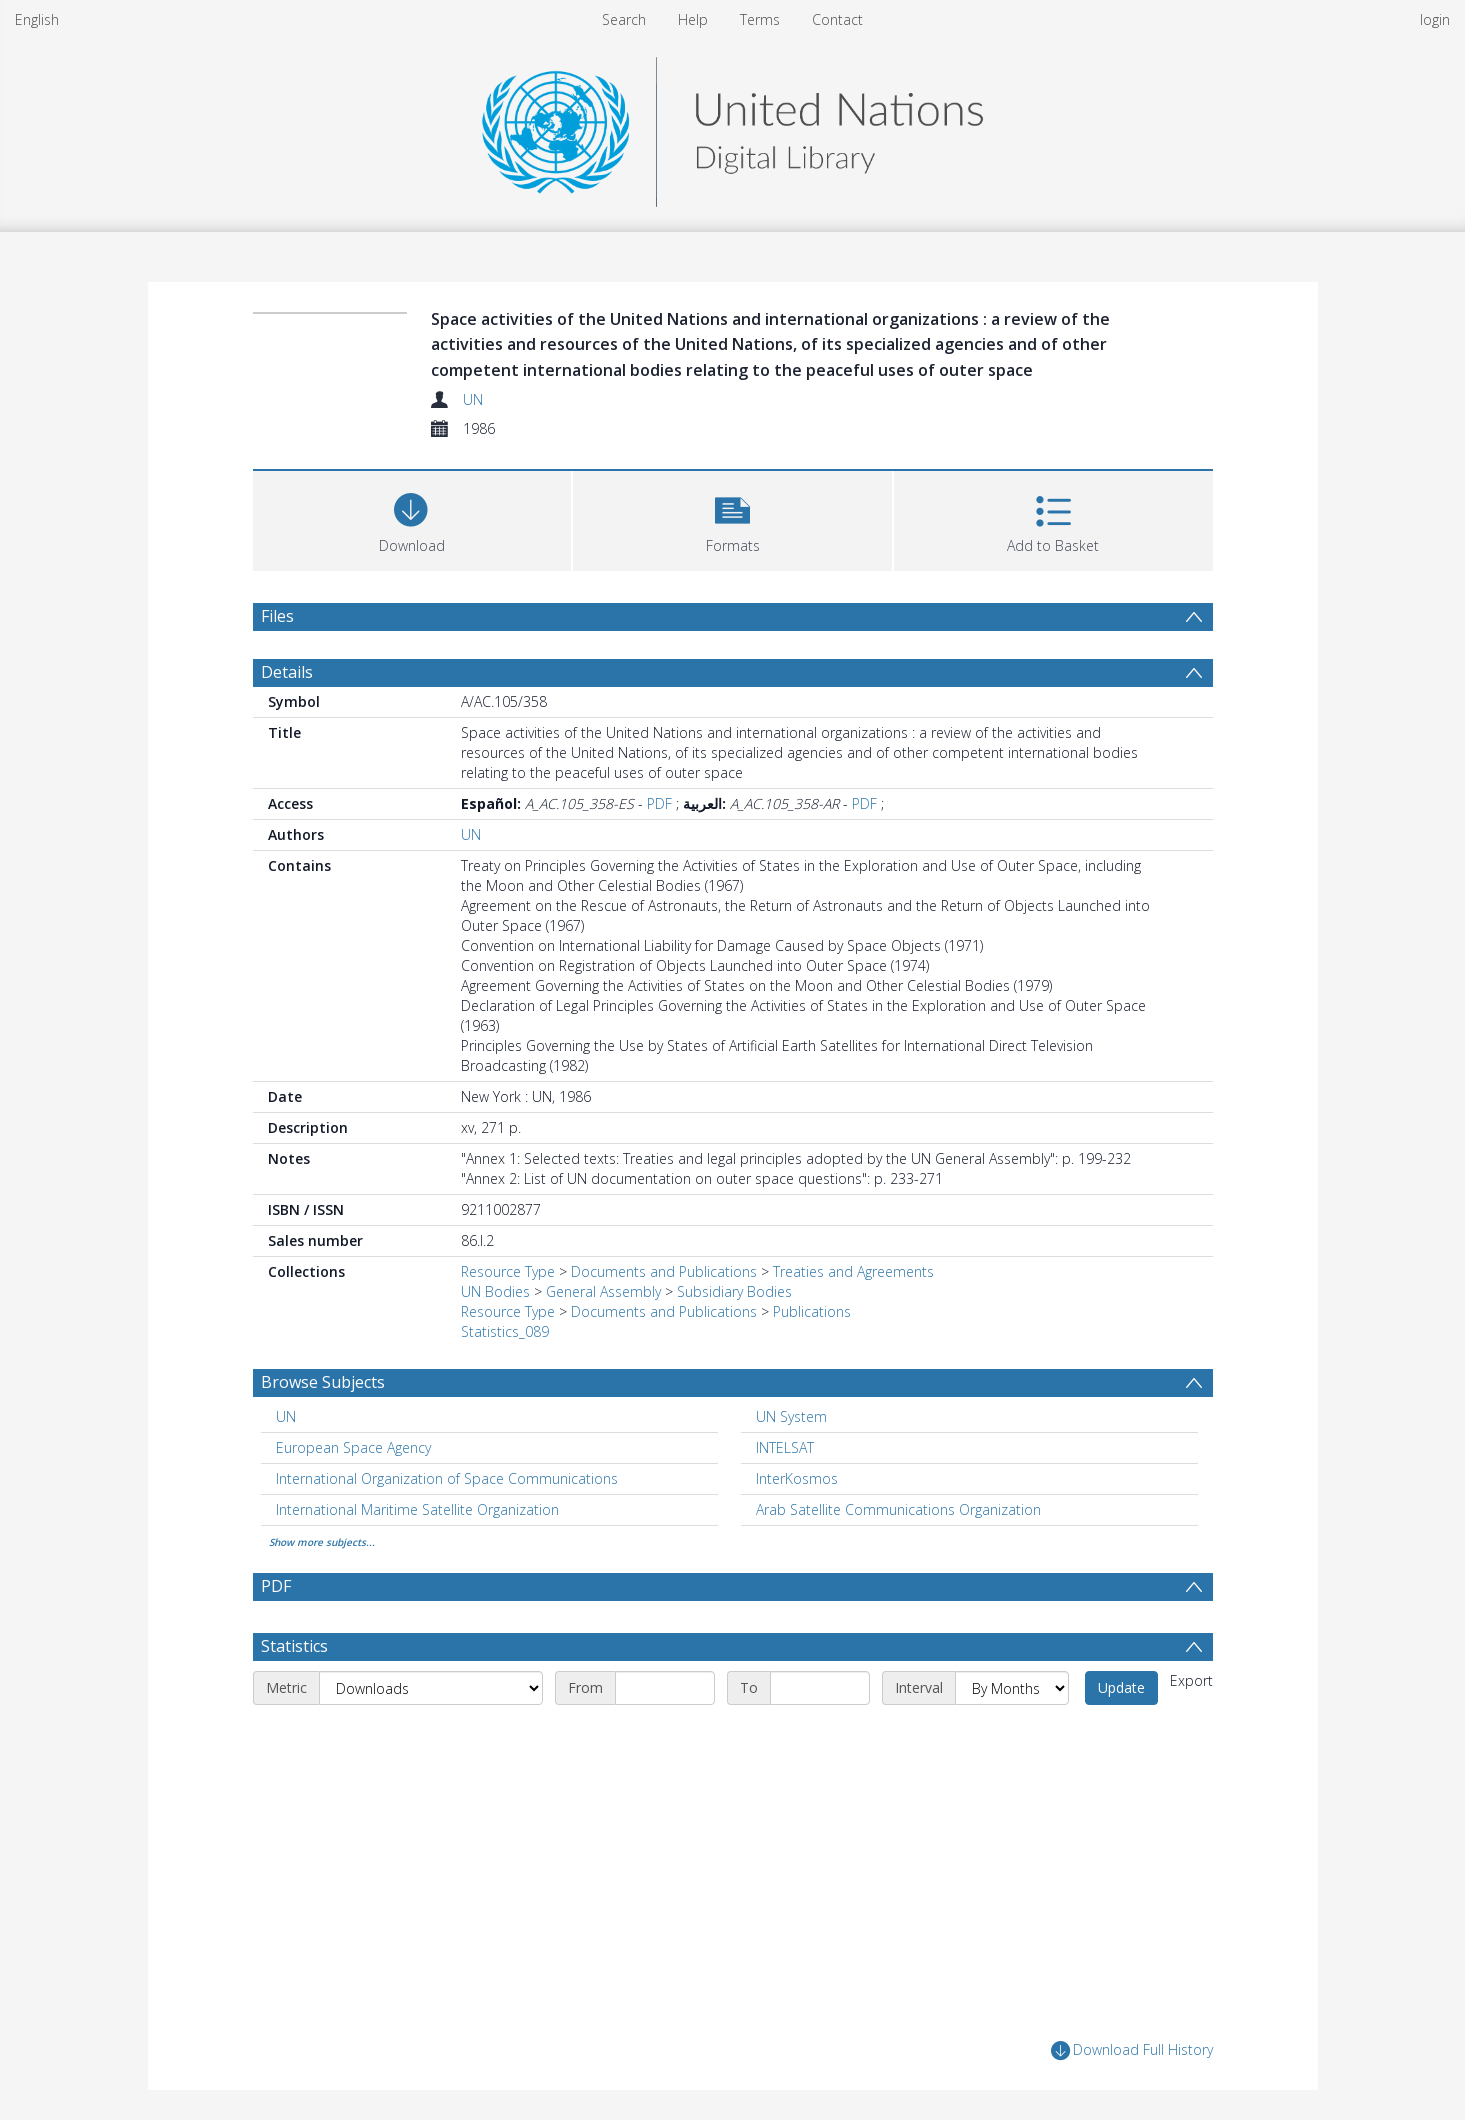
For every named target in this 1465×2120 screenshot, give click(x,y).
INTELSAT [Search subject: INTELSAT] (785, 1447)
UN (473, 399)
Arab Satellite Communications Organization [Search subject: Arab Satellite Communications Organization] (898, 1509)
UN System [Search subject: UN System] (791, 1416)
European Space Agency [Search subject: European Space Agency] (353, 1447)
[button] (732, 518)
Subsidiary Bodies (734, 1291)
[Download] (412, 518)
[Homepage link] (732, 126)
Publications (812, 1311)
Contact (837, 19)
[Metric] (431, 1688)
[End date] (820, 1688)
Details (287, 672)
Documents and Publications (664, 1271)
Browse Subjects (323, 1382)
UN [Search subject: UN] (286, 1416)
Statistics (294, 1646)
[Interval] (1012, 1688)
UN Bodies (495, 1291)
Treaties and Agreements (853, 1271)
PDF (659, 803)
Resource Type (508, 1271)
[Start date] (665, 1688)
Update (1121, 1687)
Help (693, 19)
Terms (760, 19)
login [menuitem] (1435, 19)
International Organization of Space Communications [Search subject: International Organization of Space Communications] (447, 1478)
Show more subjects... (322, 1542)
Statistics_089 (505, 1331)
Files (277, 616)
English (37, 19)
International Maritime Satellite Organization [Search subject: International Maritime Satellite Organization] (417, 1509)
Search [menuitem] (624, 19)
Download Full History (1132, 2050)
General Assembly (603, 1291)
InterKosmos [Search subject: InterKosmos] (797, 1478)
